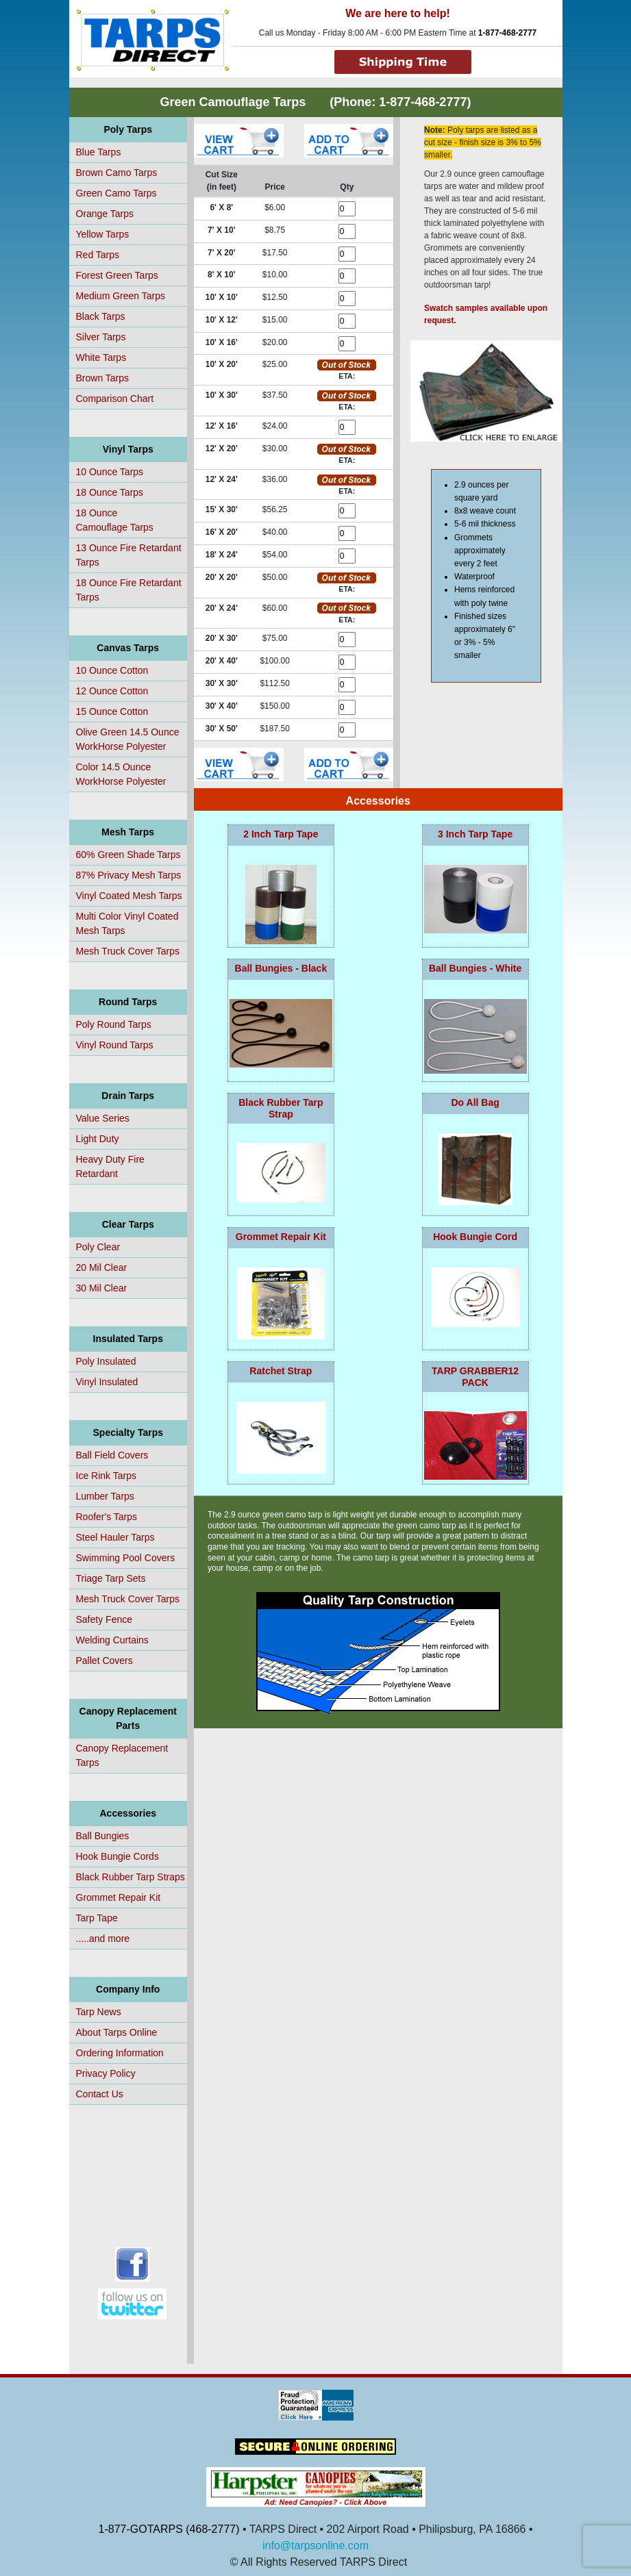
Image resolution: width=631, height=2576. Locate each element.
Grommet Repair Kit (118, 1897)
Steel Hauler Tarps (115, 1537)
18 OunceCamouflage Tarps (114, 520)
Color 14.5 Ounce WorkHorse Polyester (121, 774)
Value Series (102, 1118)
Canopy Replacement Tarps (122, 1755)
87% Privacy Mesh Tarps (129, 875)
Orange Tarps (105, 213)
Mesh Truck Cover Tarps (128, 951)
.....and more (103, 1938)
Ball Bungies (102, 1835)
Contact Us (99, 2093)
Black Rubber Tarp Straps (130, 1876)
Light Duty (97, 1138)
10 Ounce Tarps (110, 471)
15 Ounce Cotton (112, 711)
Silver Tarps (101, 336)
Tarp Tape (97, 1917)
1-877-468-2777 (507, 33)
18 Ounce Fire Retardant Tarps (129, 590)
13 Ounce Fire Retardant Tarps (129, 555)
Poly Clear (98, 1246)
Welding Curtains (112, 1639)
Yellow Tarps (102, 234)
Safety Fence (104, 1619)
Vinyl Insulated (107, 1381)
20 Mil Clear (101, 1267)
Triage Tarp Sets (111, 1578)
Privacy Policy (106, 2073)
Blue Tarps (98, 152)
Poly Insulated (106, 1361)
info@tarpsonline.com (315, 2545)
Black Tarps (100, 316)
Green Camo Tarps (116, 193)
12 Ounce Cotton (112, 690)
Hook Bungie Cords (117, 1856)
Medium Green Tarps (120, 295)
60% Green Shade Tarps (128, 854)
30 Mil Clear (101, 1288)
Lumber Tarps (105, 1496)
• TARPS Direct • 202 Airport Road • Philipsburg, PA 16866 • (386, 2529)
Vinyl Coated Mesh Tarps (129, 895)
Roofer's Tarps (107, 1516)
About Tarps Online (117, 2032)
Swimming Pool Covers (125, 1557)
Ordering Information (120, 2052)
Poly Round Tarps (113, 1024)
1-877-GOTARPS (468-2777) (169, 2529)
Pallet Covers (104, 1660)
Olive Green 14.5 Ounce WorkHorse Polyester (128, 739)
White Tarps (101, 357)
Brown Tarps (102, 377)
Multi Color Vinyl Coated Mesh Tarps (127, 923)
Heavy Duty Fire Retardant (110, 1166)
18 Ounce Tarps (110, 492)
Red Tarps (98, 254)
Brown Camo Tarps (117, 172)
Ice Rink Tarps (106, 1475)
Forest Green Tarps (117, 275)
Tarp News (98, 2011)
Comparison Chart (115, 398)
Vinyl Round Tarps (114, 1044)
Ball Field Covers (112, 1455)
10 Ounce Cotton (112, 670)
